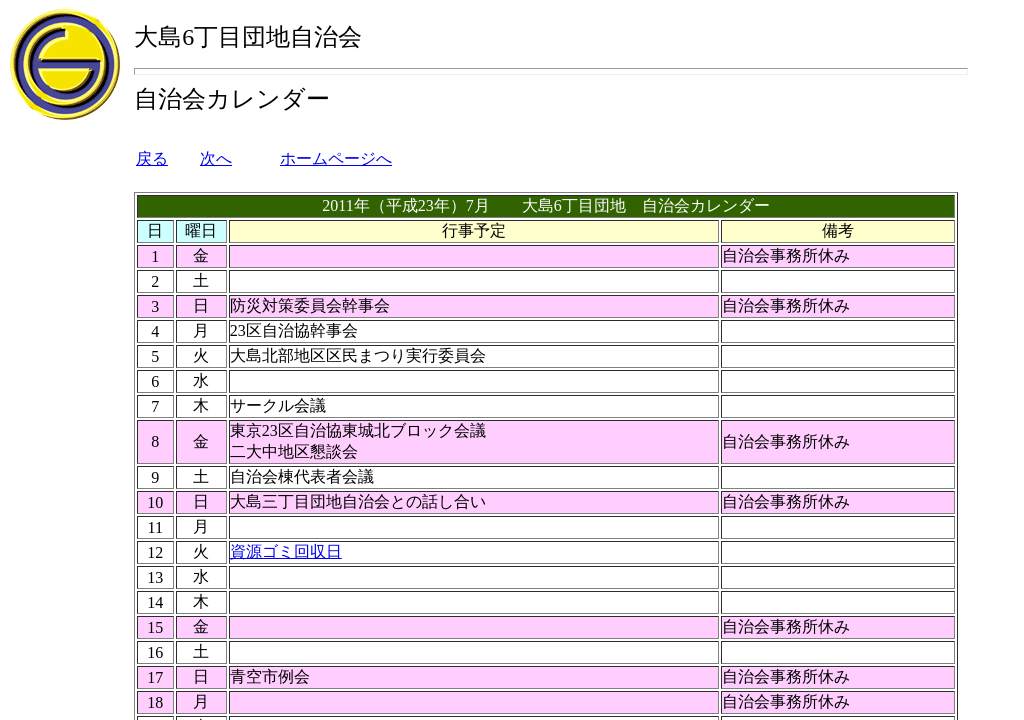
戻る (152, 158)
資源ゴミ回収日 (286, 551)
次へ (216, 158)
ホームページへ (336, 158)
